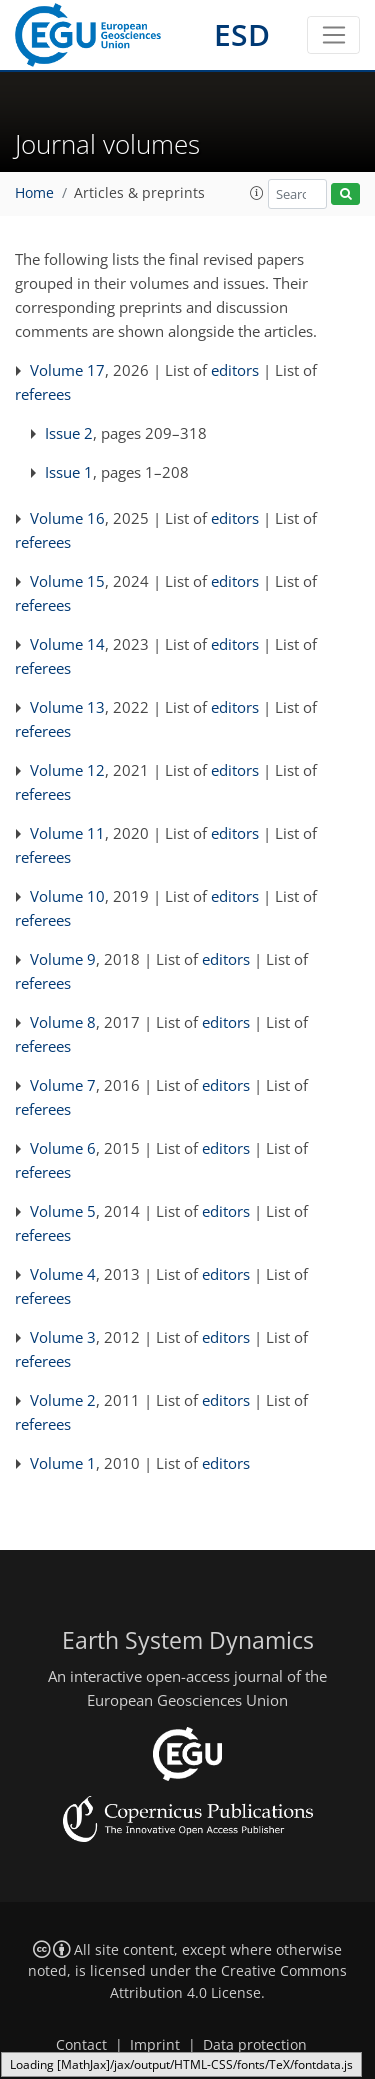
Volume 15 (67, 581)
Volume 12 (67, 770)
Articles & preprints (139, 193)
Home (34, 193)
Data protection (255, 2045)
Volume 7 (63, 1085)
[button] (257, 193)
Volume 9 (63, 959)
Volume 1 (63, 1463)
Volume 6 (63, 1148)
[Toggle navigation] (333, 35)
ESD (242, 34)
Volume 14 (67, 644)
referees (43, 394)
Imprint (155, 2045)
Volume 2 (63, 1400)
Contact (81, 2045)
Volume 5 (63, 1211)
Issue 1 (69, 472)
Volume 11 (67, 833)
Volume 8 (63, 1022)
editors (235, 370)
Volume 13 (67, 707)
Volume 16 (67, 518)
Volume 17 (67, 370)
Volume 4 (63, 1274)
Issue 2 (69, 433)
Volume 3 (63, 1337)
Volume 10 (67, 896)
